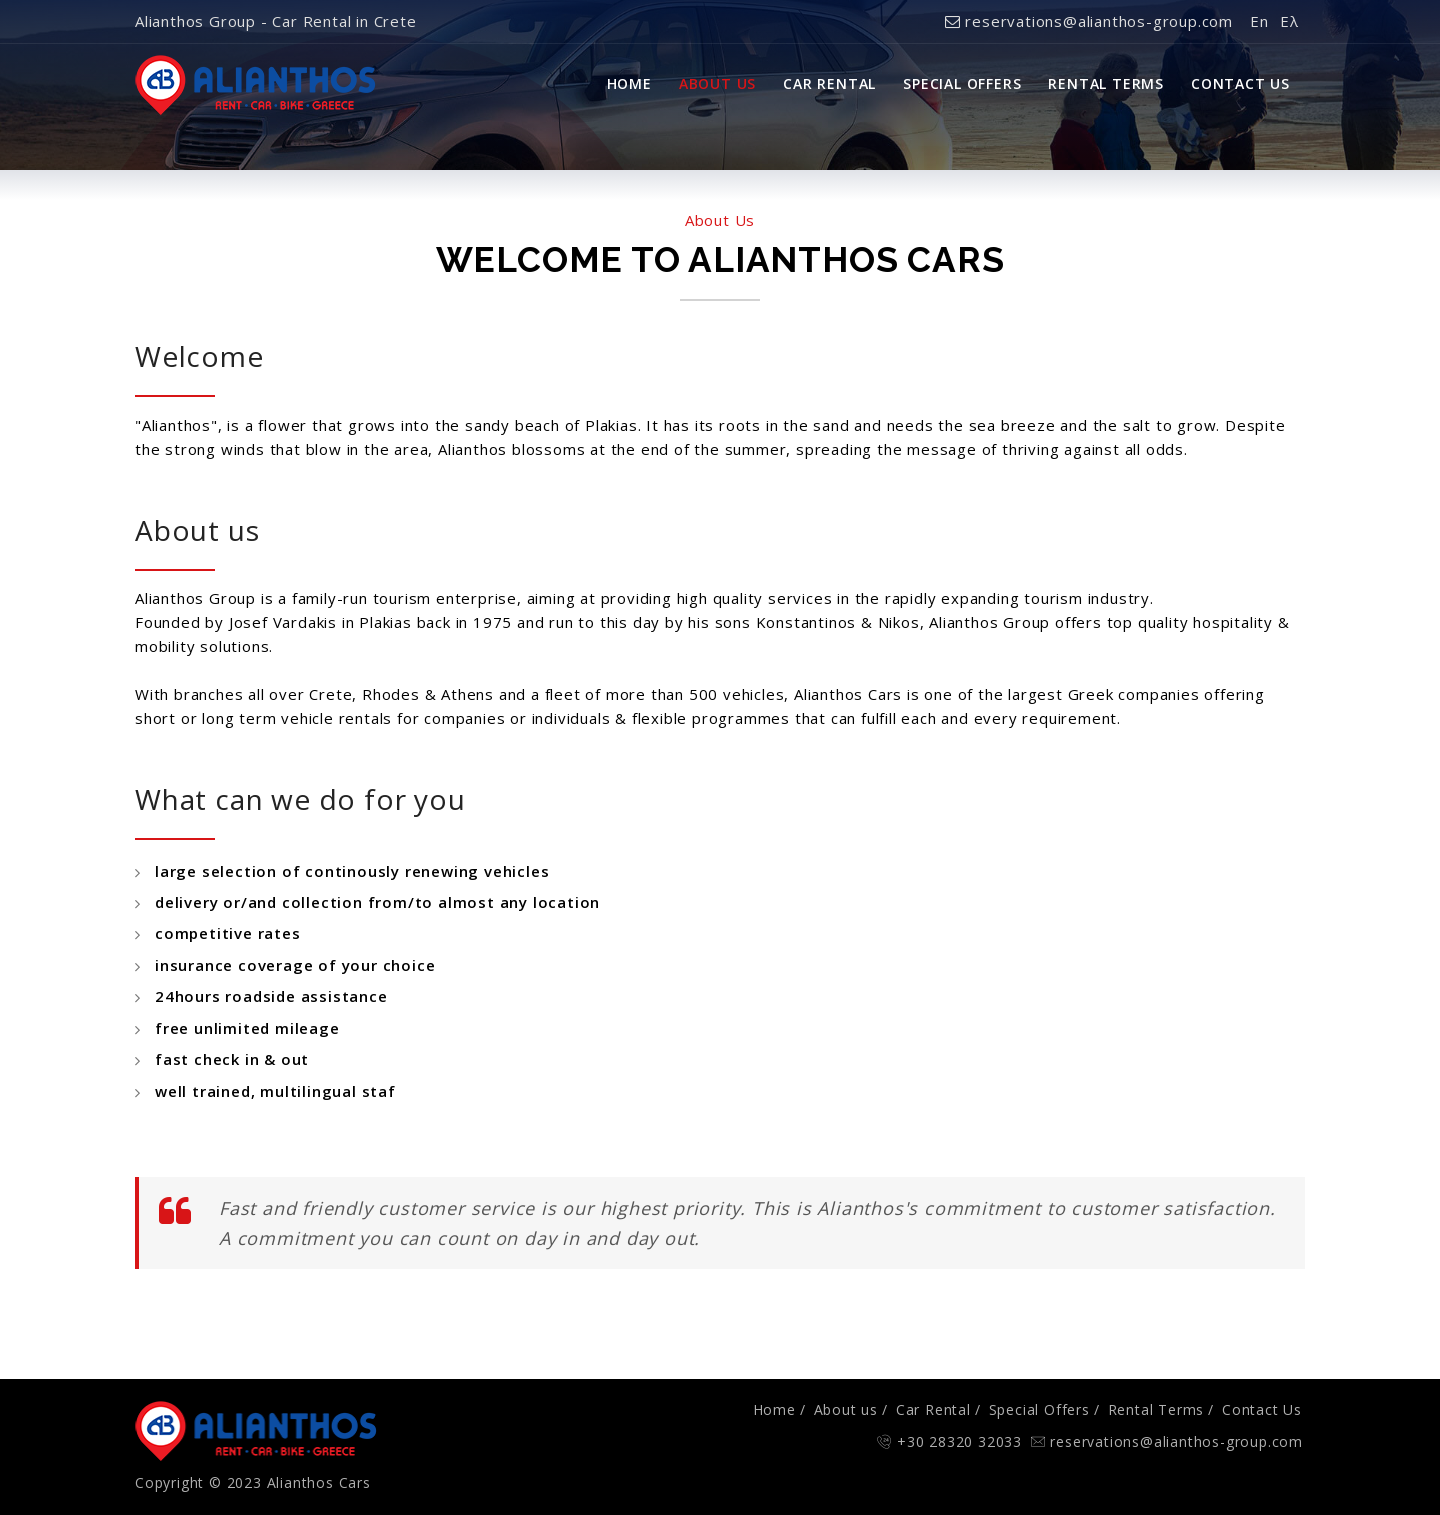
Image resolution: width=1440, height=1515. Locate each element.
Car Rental (829, 83)
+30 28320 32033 (959, 1441)
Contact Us (1240, 83)
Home (629, 83)
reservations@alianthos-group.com (1089, 21)
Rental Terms (1106, 83)
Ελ (1289, 21)
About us (846, 1409)
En (1259, 21)
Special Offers (962, 83)
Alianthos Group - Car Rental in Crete (276, 21)
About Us (717, 83)
